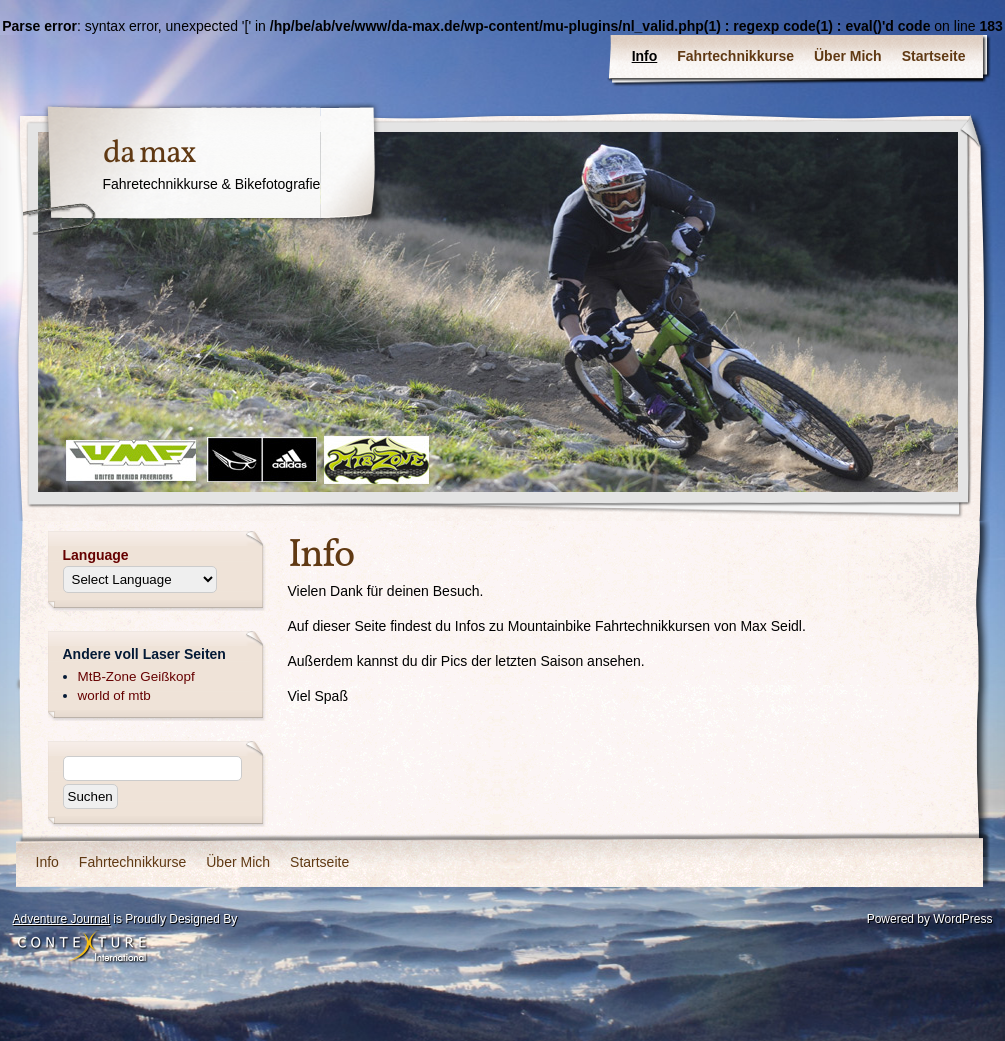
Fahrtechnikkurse (735, 56)
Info (645, 56)
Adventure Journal (61, 919)
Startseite (934, 56)
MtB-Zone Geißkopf (136, 676)
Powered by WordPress (930, 919)
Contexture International (82, 948)
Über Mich (848, 56)
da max (149, 154)
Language (96, 555)
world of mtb (114, 695)
